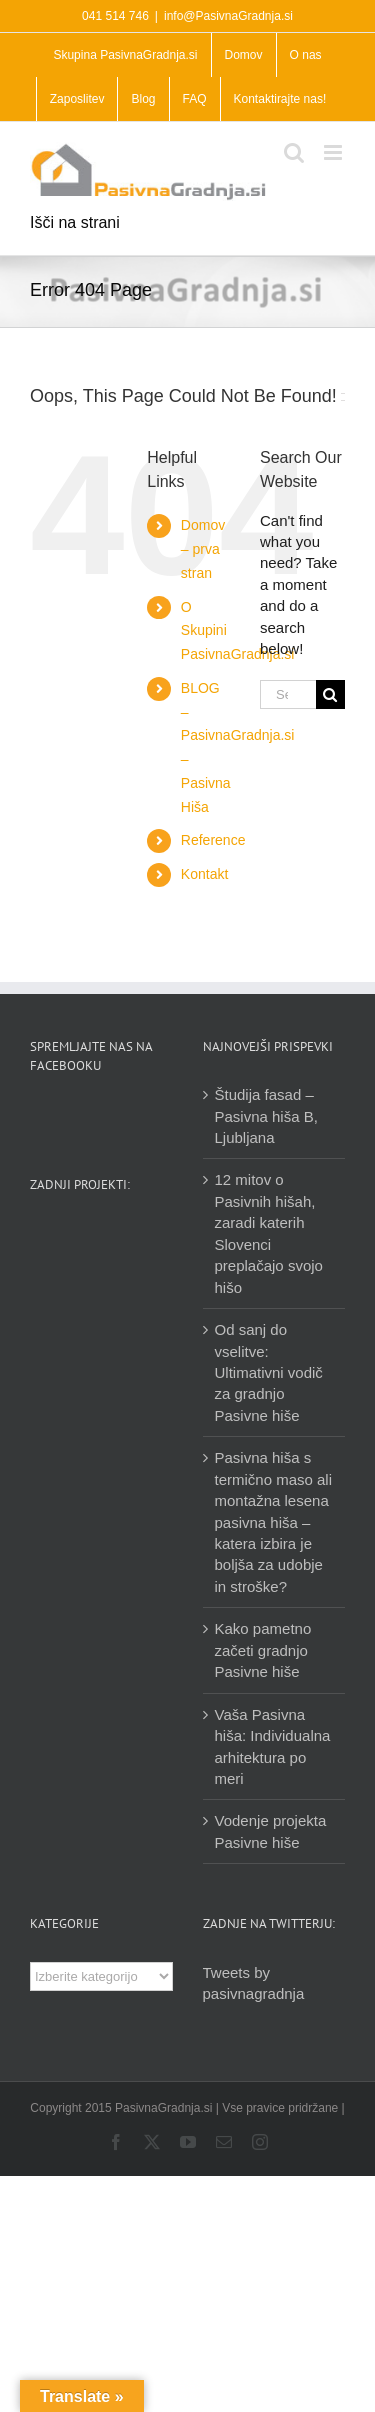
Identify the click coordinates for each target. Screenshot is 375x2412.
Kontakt (204, 874)
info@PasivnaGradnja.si (228, 16)
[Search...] (288, 694)
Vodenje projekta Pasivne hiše (271, 1831)
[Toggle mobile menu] (334, 152)
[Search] (330, 694)
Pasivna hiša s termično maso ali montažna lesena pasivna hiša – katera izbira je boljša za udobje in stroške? (274, 1522)
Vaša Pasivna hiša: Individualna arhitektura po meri (273, 1746)
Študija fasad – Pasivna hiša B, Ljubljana (266, 1116)
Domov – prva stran (203, 549)
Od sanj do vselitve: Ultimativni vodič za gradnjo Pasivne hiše (269, 1372)
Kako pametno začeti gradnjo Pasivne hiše (263, 1650)
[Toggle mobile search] (294, 152)
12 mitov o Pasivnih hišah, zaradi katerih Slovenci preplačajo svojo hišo (269, 1233)
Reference (213, 840)
